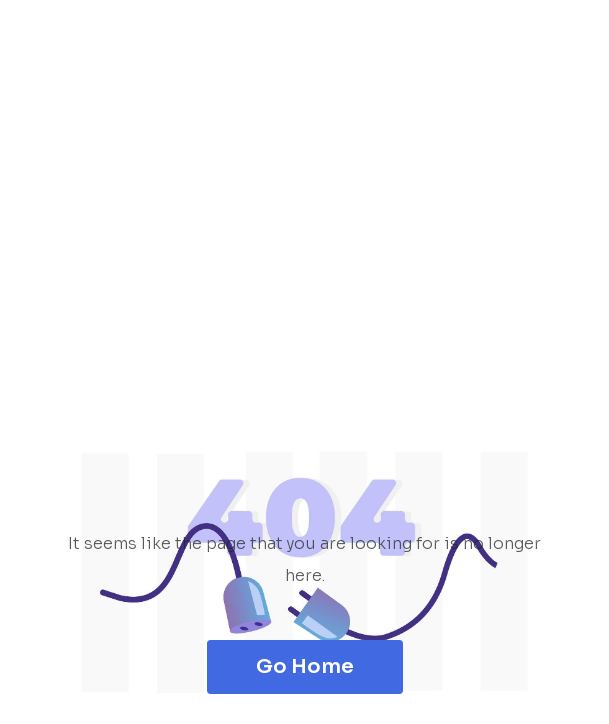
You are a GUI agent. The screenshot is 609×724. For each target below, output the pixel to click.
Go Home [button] (305, 666)
